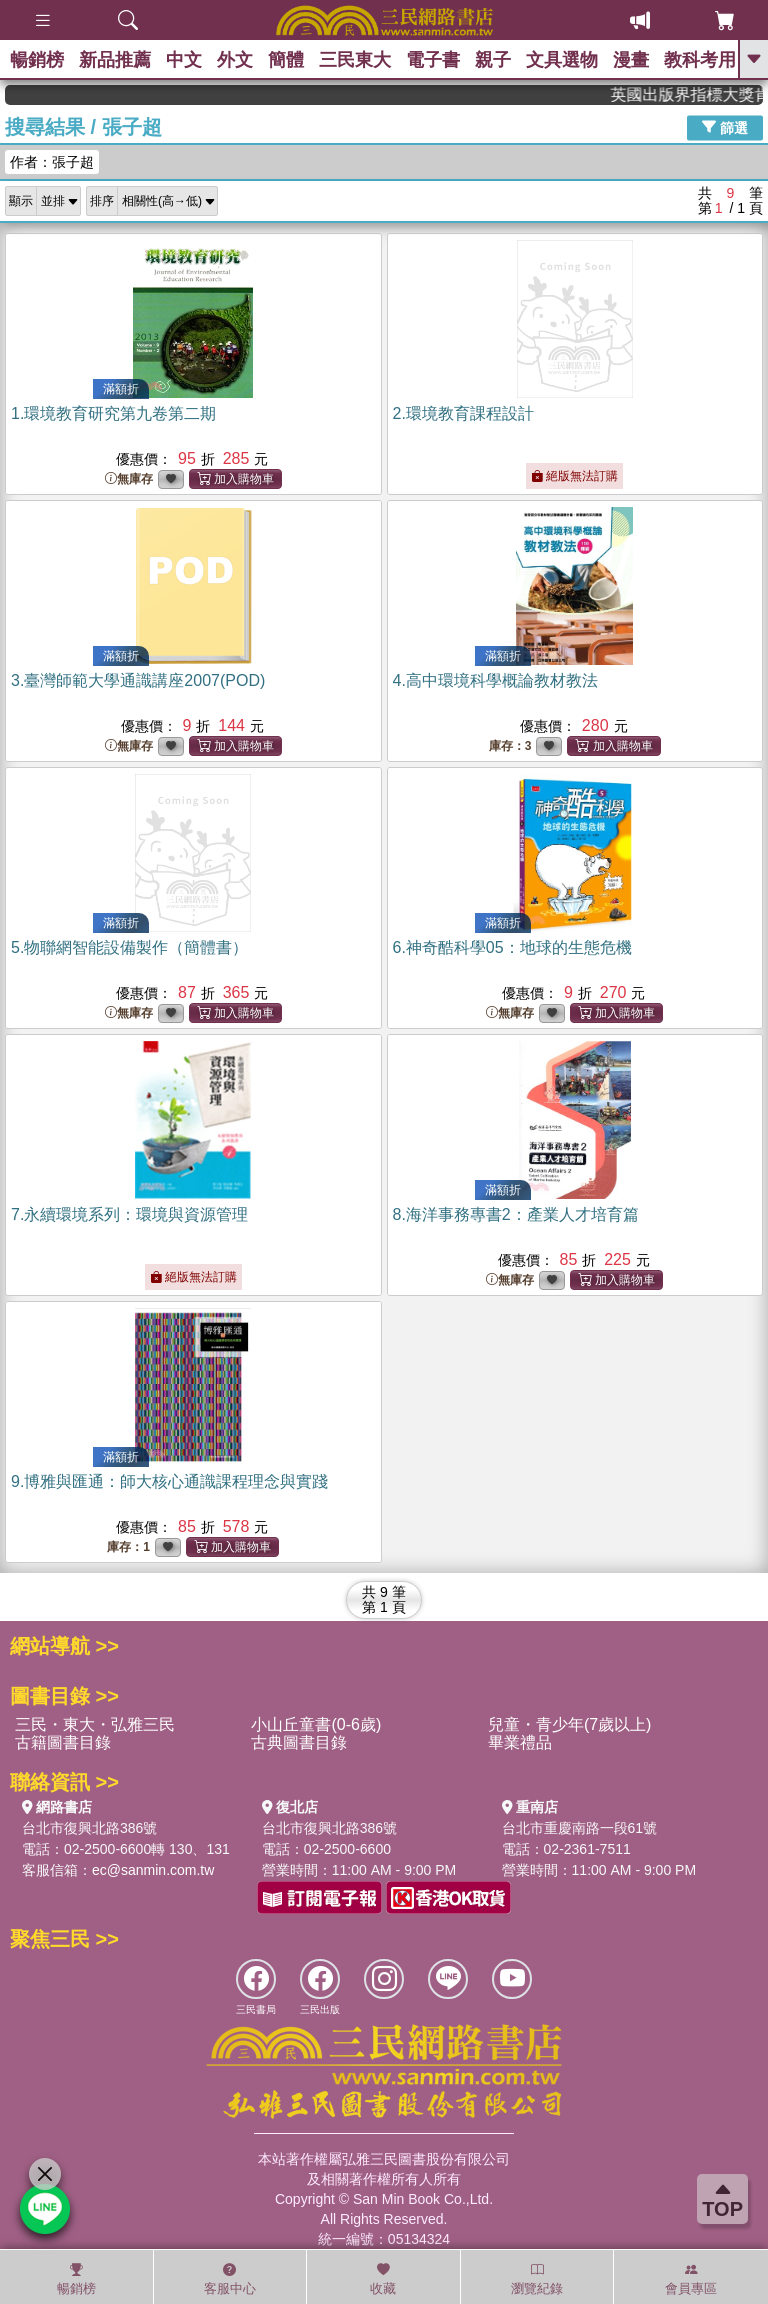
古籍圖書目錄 (63, 1742)
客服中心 (230, 2279)
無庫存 (129, 479)
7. (129, 1214)
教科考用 (700, 60)
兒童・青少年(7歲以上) (570, 1724)
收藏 (383, 2279)
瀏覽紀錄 (537, 2279)
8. (516, 1214)
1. (113, 413)
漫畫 (631, 60)
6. (512, 947)
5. (129, 947)
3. (138, 680)
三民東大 (355, 60)
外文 (235, 60)
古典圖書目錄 (299, 1742)
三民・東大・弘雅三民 (95, 1724)
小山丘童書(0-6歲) (316, 1724)
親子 (493, 60)
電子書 (433, 60)
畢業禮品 (520, 1742)
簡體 (286, 60)
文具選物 (562, 60)
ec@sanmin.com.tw (153, 1870)
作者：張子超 (52, 162)
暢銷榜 (37, 60)
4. (495, 680)
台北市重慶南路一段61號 (580, 1828)
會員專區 (691, 2279)
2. (463, 413)
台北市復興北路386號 (89, 1828)
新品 (115, 60)
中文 (184, 60)
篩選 (725, 127)
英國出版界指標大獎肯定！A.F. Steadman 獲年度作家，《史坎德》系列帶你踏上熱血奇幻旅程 (701, 94)
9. (169, 1481)
